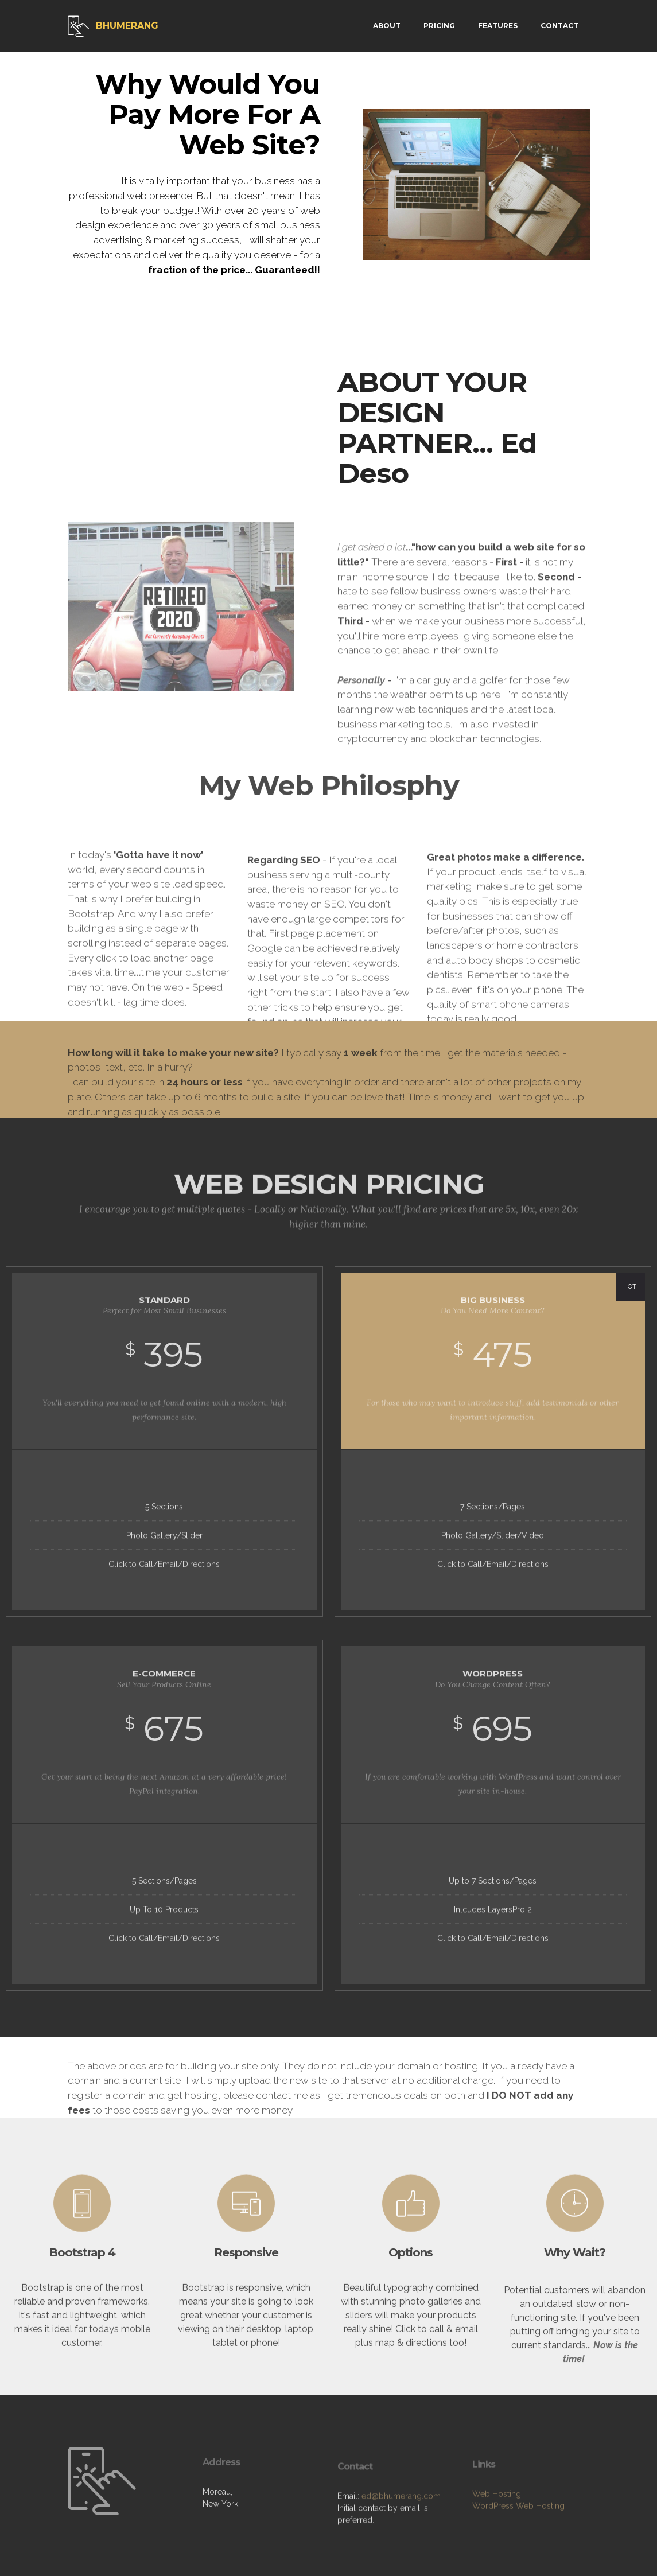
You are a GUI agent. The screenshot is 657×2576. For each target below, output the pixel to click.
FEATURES (498, 25)
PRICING (439, 25)
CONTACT (559, 25)
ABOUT (387, 25)
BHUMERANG (127, 25)
